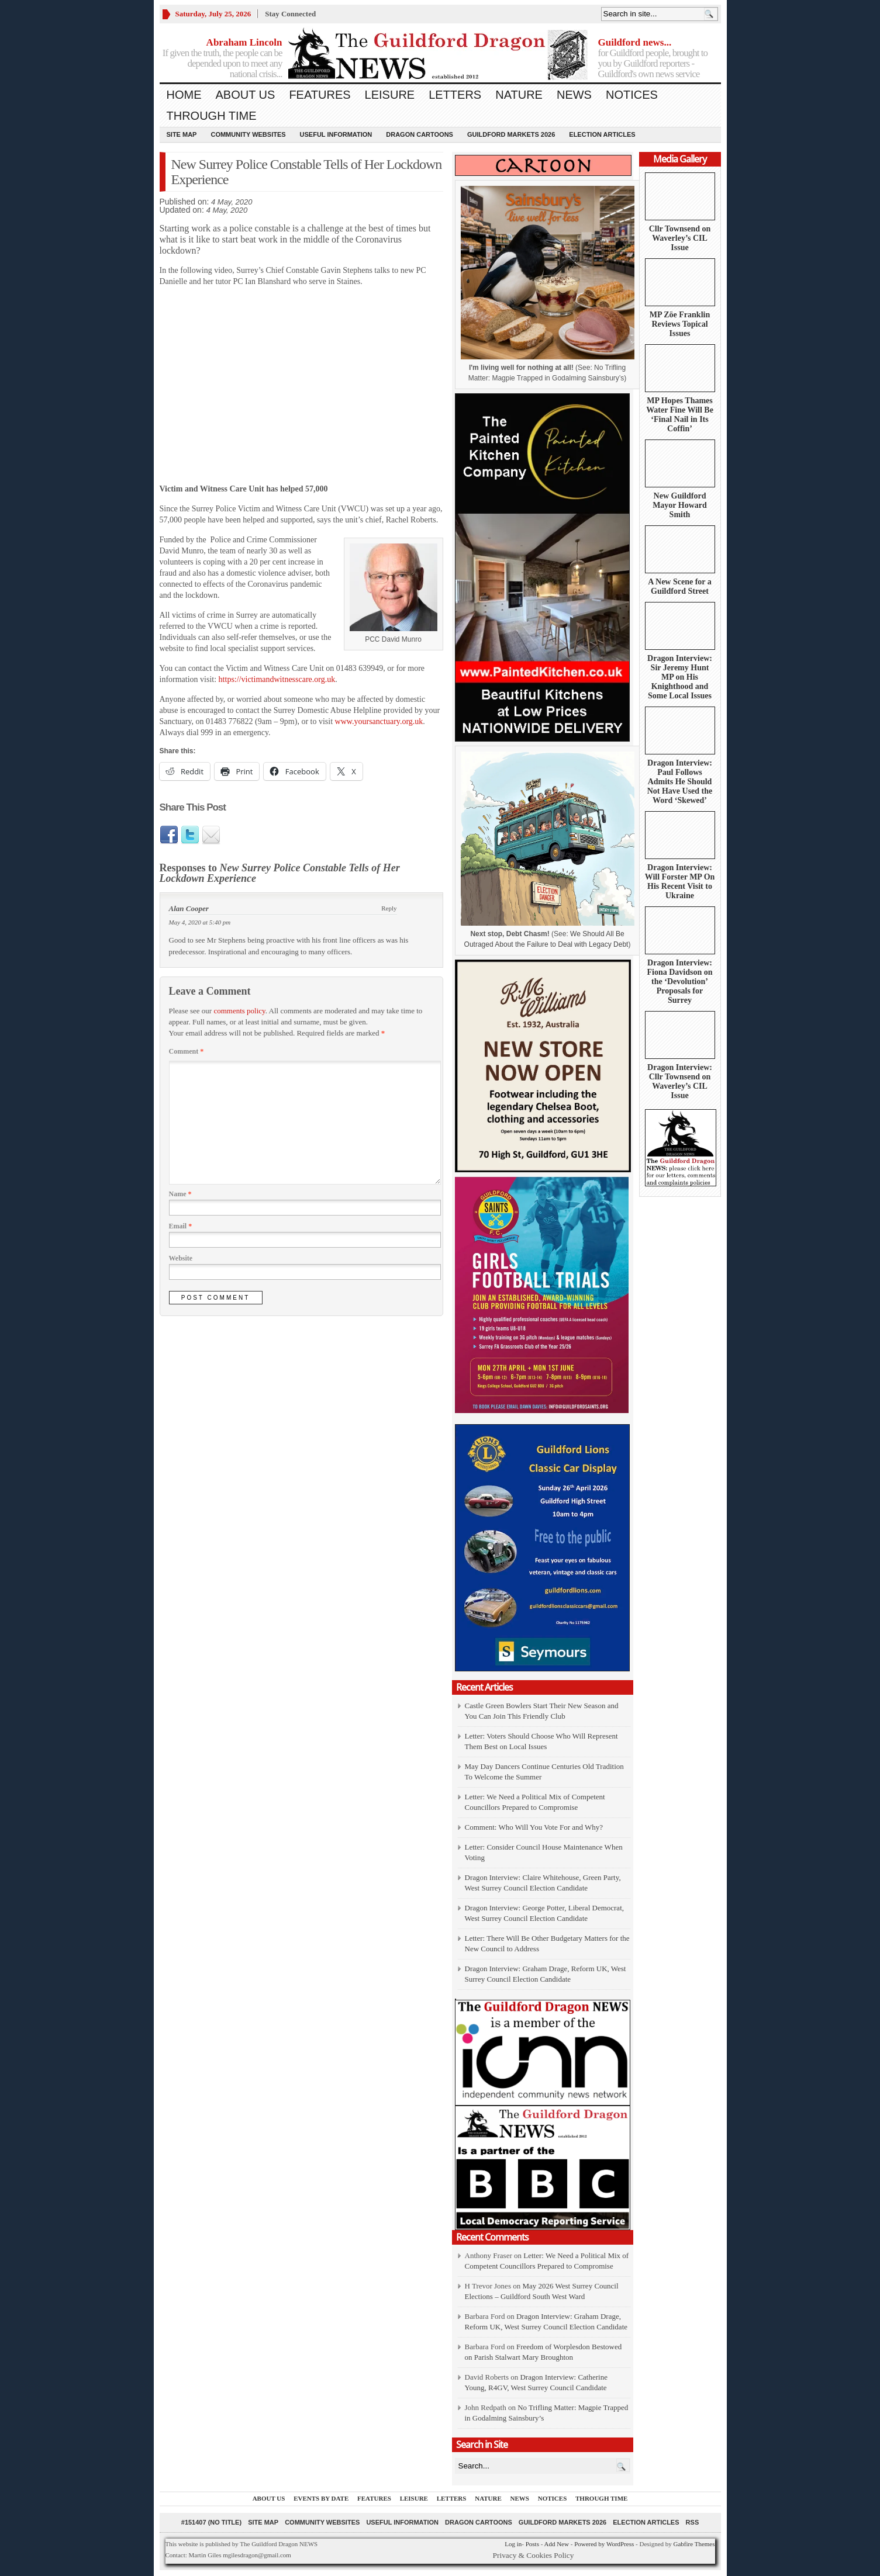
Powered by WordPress (604, 2543)
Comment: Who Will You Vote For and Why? (534, 1827)
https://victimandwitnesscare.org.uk (277, 679)
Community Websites (247, 134)
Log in (513, 2543)
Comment (186, 1051)
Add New (556, 2543)
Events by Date (321, 2498)
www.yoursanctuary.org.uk (379, 721)
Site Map (182, 134)
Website (181, 1258)
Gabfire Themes (694, 2543)
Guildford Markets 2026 (511, 134)
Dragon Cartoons (419, 134)
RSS (692, 2522)
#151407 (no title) (211, 2522)
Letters (455, 94)
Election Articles (602, 134)
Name (180, 1194)
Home (184, 94)
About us (245, 94)
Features (319, 94)
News (574, 94)
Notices (632, 94)
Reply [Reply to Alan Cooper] (388, 908)
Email (180, 1226)
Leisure (390, 94)
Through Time (212, 115)
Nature (519, 94)
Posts (532, 2543)
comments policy (239, 1010)
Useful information (336, 134)
